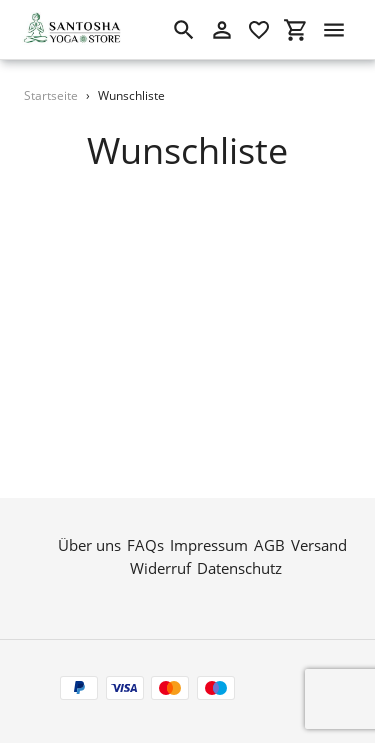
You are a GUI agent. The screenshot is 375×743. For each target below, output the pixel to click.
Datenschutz (239, 567)
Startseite (51, 95)
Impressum (209, 545)
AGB (269, 545)
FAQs (145, 545)
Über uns (89, 545)
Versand (319, 545)
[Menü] (334, 30)
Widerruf (160, 567)
